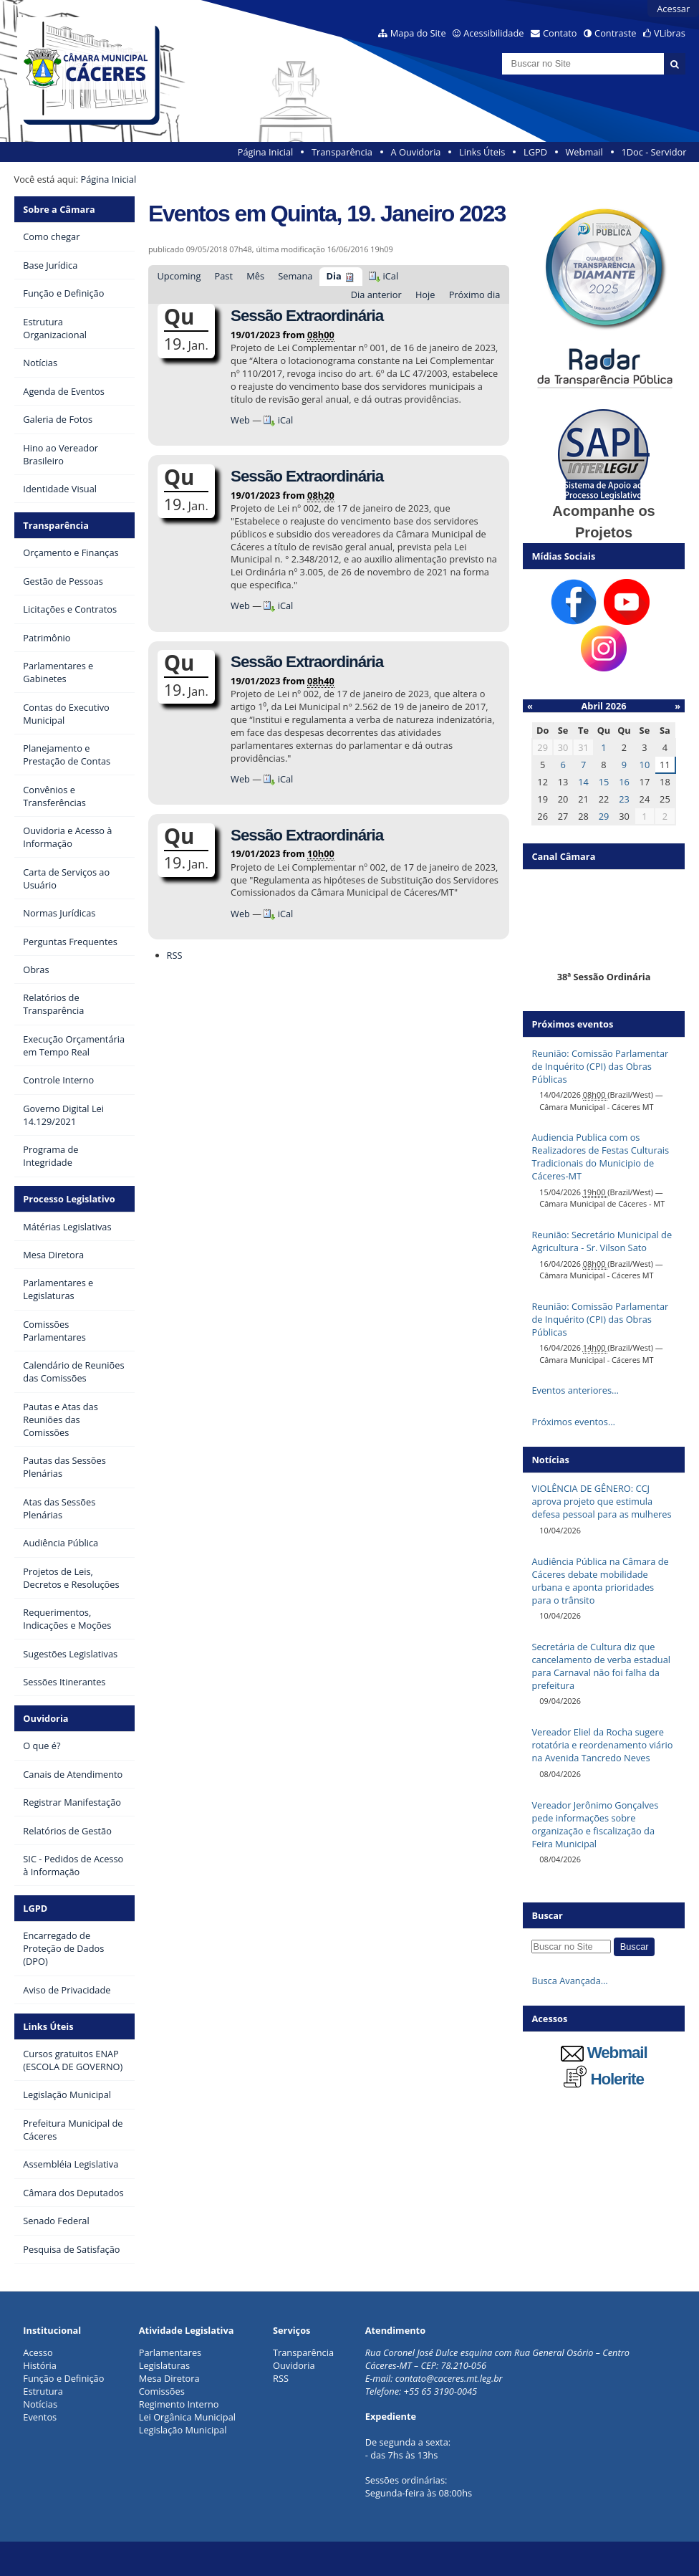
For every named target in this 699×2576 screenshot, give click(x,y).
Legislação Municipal (183, 2429)
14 (583, 781)
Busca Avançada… (569, 1980)
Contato (560, 33)
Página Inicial (266, 151)
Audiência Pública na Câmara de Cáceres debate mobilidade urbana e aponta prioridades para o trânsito (599, 1581)
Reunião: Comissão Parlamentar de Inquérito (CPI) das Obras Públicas (599, 1066)
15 (604, 781)
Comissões (162, 2391)
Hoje (425, 294)
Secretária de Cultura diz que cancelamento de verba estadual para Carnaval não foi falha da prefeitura (600, 1666)
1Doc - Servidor (653, 151)
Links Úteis (482, 151)
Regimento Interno (179, 2404)
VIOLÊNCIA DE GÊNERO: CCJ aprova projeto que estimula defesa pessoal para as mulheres (601, 1501)
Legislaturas (164, 2365)
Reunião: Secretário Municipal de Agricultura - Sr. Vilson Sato (601, 1241)
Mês (255, 275)
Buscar (547, 1915)
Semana (295, 275)
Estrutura (43, 2391)
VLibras (669, 33)
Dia (334, 275)
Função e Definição (63, 2378)
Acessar (673, 8)
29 (604, 816)
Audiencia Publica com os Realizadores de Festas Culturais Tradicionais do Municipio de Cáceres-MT (600, 1156)
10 (645, 764)
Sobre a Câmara (59, 209)
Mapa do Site (418, 33)
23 (624, 799)
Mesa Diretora (169, 2378)
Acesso (37, 2352)
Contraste (615, 33)
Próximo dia (475, 294)
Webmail (584, 151)
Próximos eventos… (572, 1421)
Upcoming (179, 275)
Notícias (40, 2404)
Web (240, 419)
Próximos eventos (572, 1024)
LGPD (535, 151)
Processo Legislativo (69, 1198)
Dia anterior (376, 294)
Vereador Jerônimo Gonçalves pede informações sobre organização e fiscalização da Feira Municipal (594, 1824)
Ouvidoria (45, 1718)
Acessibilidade (493, 33)
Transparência (342, 151)
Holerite (604, 2079)
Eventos (40, 2416)
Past (224, 275)
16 (624, 781)
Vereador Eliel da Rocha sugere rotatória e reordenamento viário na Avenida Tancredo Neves (602, 1744)
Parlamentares (170, 2352)
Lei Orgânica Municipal (187, 2416)
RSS (175, 955)
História (40, 2365)
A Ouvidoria (416, 151)
